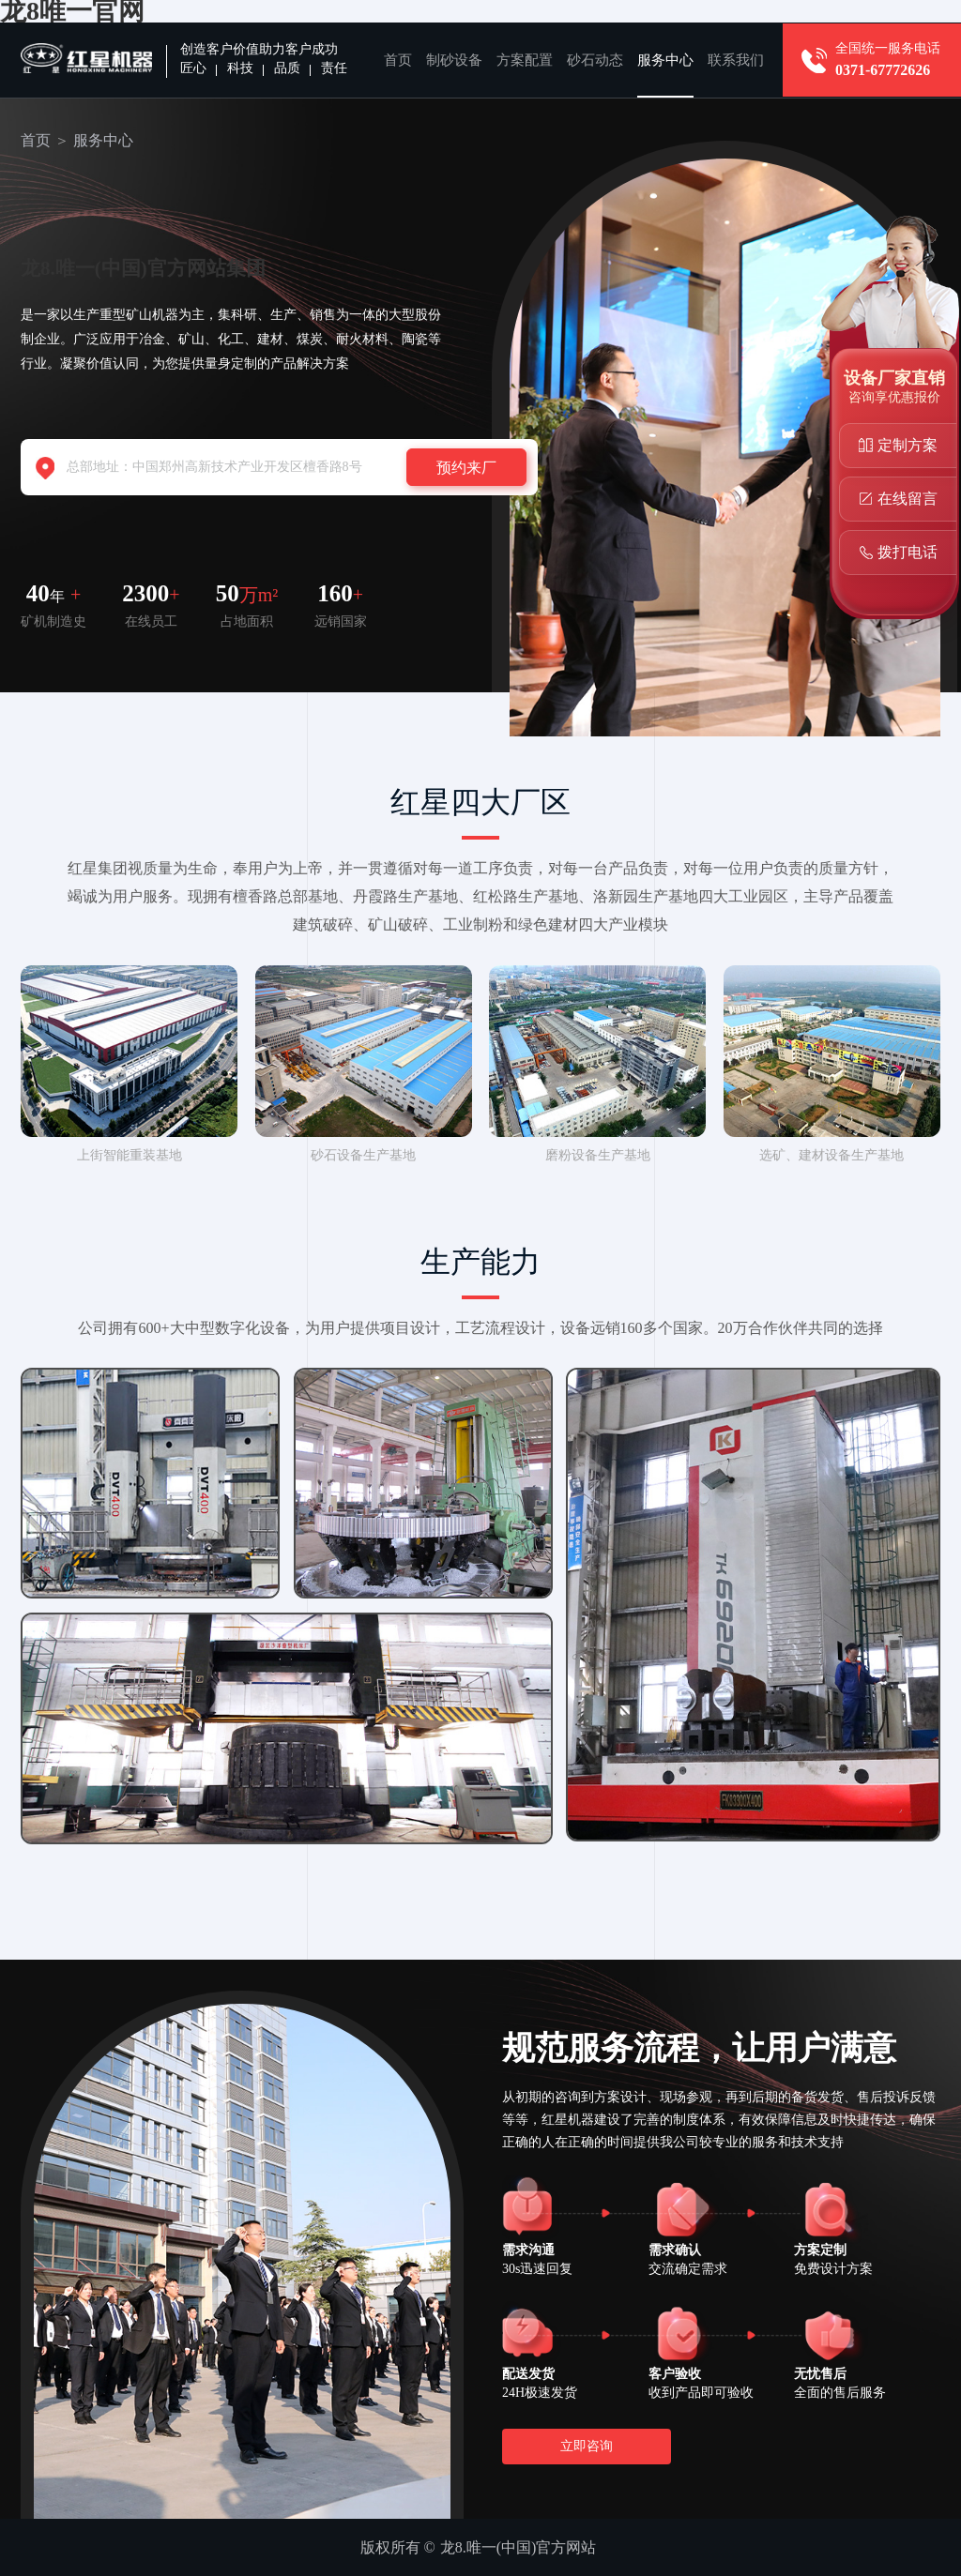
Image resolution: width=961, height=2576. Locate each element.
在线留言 (907, 499)
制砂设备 (454, 60)
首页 (398, 60)
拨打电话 (907, 552)
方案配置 (524, 60)
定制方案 (907, 445)
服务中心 (665, 60)
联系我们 (736, 60)
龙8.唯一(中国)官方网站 (518, 2547)
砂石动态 (595, 60)
